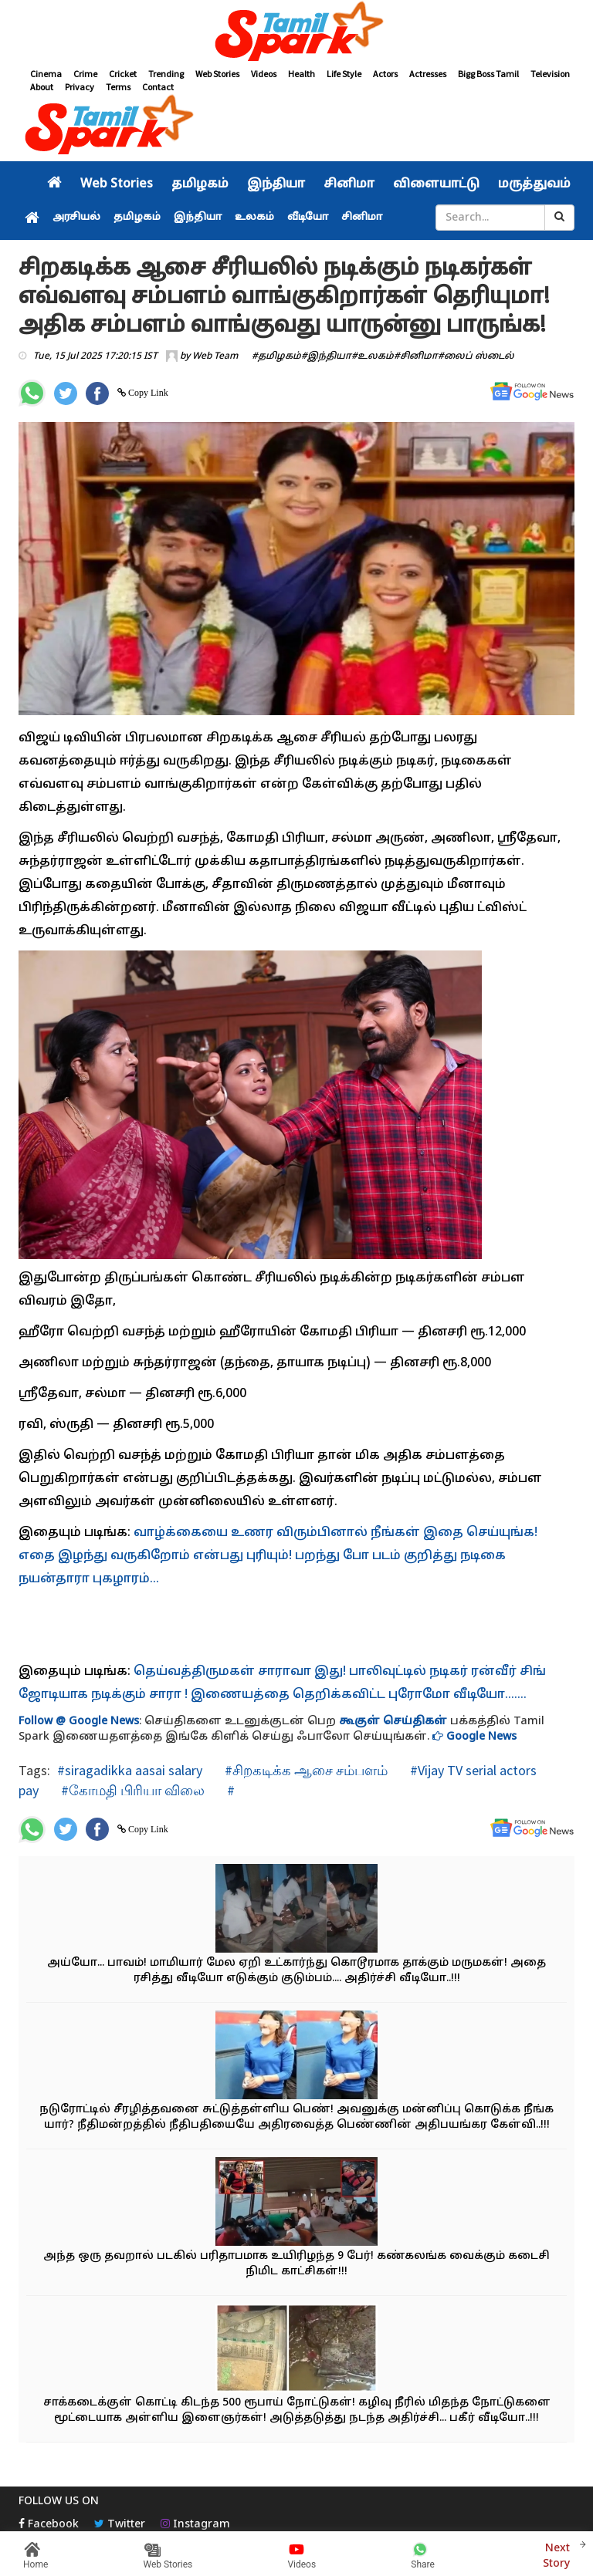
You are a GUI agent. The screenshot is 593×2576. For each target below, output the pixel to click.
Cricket (123, 73)
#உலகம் (372, 356)
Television (550, 73)
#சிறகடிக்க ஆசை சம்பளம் (305, 1770)
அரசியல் (76, 217)
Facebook (49, 2524)
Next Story (556, 2554)
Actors (385, 73)
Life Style (344, 73)
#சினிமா (416, 356)
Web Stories (217, 73)
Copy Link (147, 392)
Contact (158, 87)
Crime (85, 73)
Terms (118, 87)
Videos (263, 73)
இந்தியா (276, 184)
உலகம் (254, 217)
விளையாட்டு (436, 184)
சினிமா (349, 184)
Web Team (215, 356)
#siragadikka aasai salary (129, 1770)
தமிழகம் (200, 184)
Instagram (195, 2524)
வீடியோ (307, 217)
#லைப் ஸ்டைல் (476, 356)
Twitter (119, 2524)
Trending (166, 73)
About (41, 87)
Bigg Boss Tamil (488, 73)
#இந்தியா (326, 356)
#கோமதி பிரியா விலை (131, 1790)
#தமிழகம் (276, 356)
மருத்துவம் (534, 184)
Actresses (427, 73)
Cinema (46, 73)
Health (301, 73)
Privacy (79, 87)
